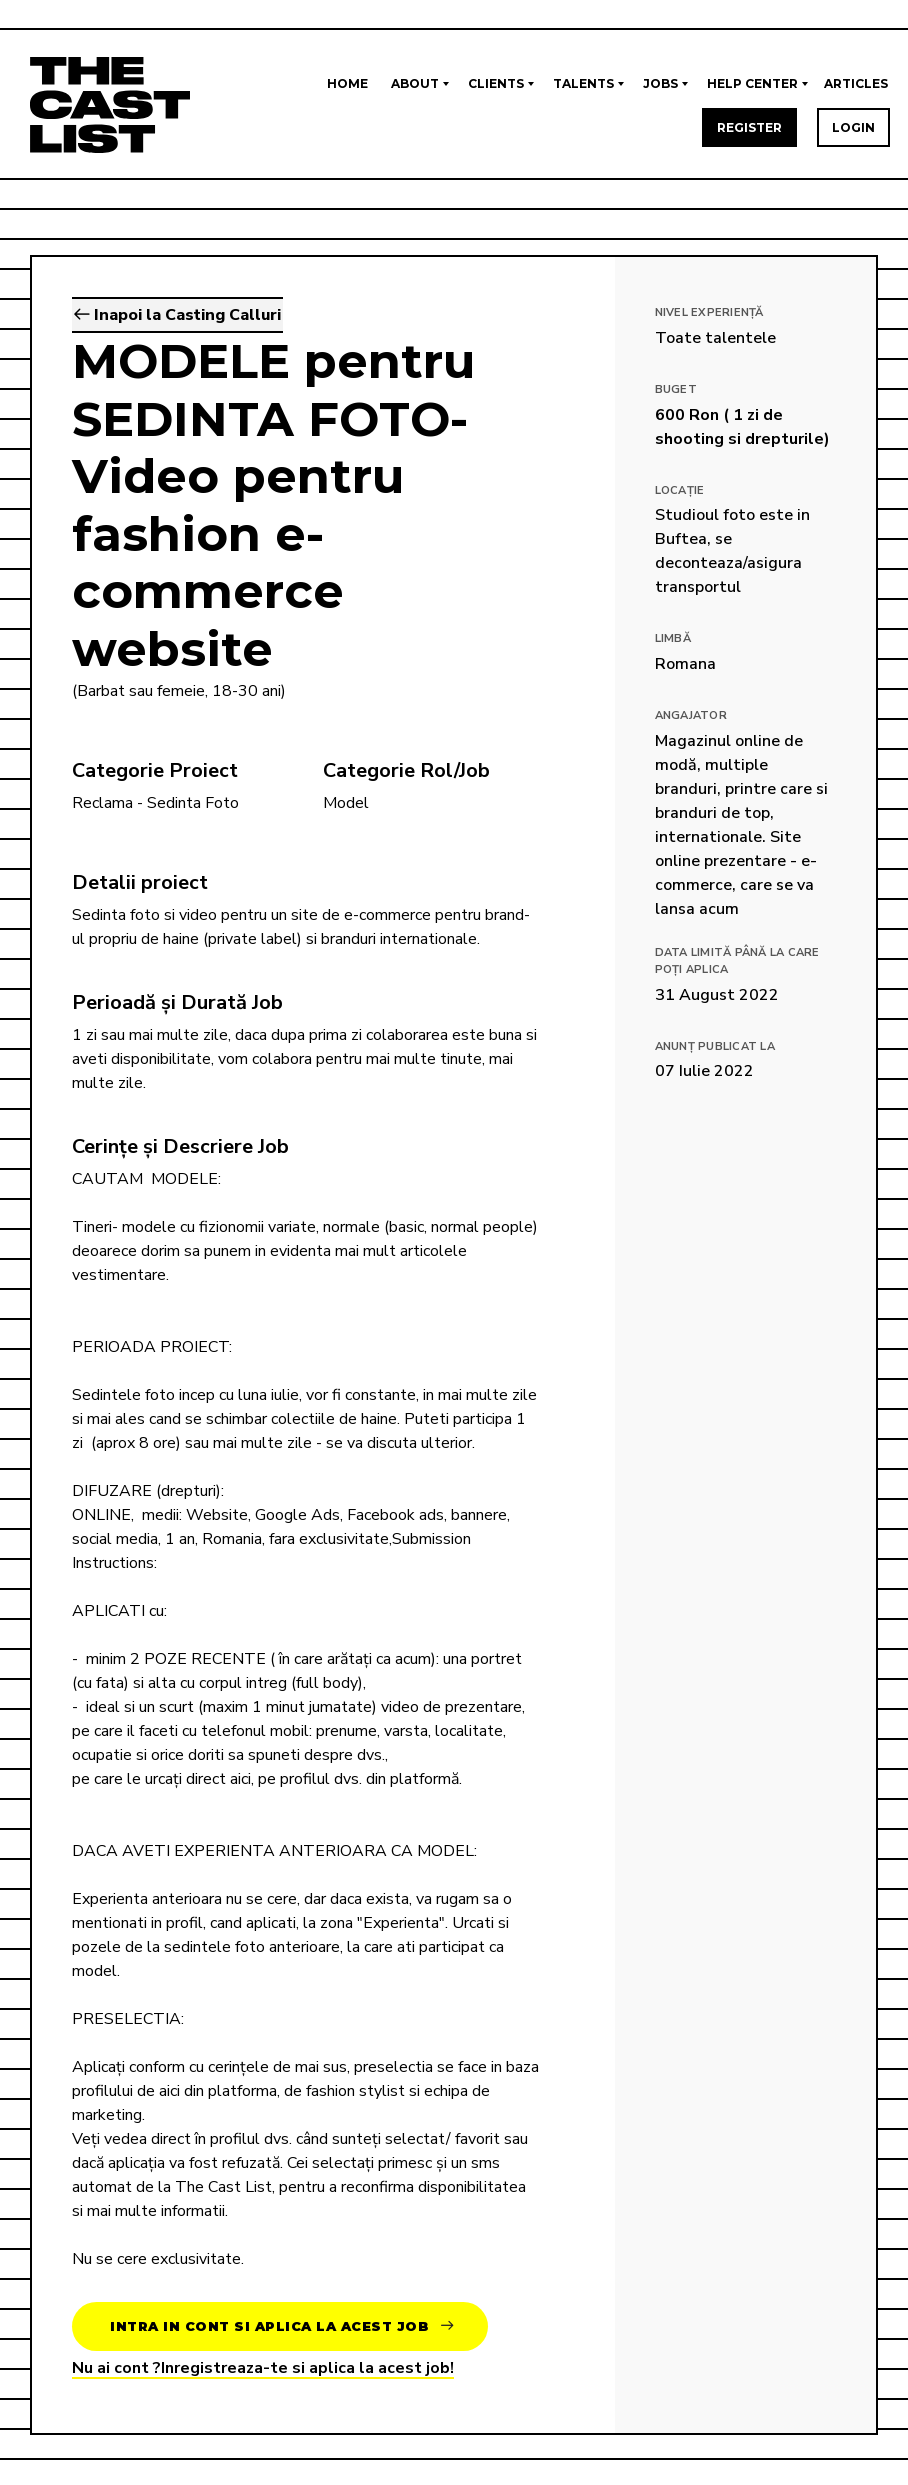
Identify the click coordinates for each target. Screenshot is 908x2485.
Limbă (673, 638)
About (415, 83)
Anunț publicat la (715, 1046)
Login (853, 127)
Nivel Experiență (709, 312)
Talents (583, 83)
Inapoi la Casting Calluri (177, 315)
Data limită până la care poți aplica (737, 961)
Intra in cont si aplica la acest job (281, 2326)
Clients (496, 83)
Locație (680, 490)
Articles (856, 83)
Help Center (752, 83)
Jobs (660, 83)
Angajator (691, 715)
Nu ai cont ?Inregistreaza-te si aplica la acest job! (263, 2368)
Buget (676, 389)
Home (347, 83)
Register (749, 127)
